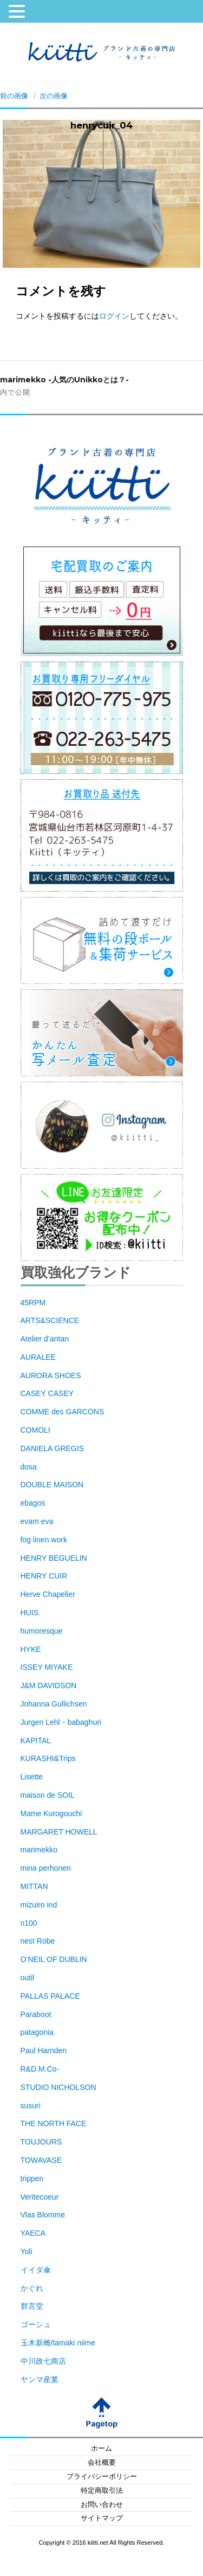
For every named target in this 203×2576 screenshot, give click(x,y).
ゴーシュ (36, 2324)
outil (28, 1977)
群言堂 (32, 2306)
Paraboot (36, 2014)
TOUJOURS (41, 2141)
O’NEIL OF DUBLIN (54, 1959)
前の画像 (14, 95)
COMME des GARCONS (62, 1411)
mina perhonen (46, 1868)
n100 (29, 1923)
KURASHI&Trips (48, 1758)
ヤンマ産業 (39, 2379)
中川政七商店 (43, 2361)
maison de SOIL (48, 1795)
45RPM (33, 1302)
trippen (32, 2178)
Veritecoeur (40, 2197)
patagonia (37, 2032)
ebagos (33, 1503)
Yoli (26, 2251)
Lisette (32, 1776)
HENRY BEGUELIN (54, 1558)
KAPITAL (36, 1740)
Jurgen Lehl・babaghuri (61, 1722)
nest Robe (38, 1941)
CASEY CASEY (47, 1393)
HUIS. (31, 1612)
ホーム (101, 2448)
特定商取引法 (102, 2490)
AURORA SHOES (51, 1375)
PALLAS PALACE (50, 1996)
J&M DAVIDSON (49, 1685)
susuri (31, 2105)
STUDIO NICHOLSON (58, 2087)
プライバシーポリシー (102, 2476)
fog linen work (44, 1539)
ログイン (114, 316)
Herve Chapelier (48, 1594)
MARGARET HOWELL (59, 1832)
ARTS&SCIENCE (50, 1320)
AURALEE (38, 1357)
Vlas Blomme (43, 2214)
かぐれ (32, 2288)
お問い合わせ (102, 2504)
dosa (29, 1466)
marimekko (39, 1849)
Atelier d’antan (45, 1338)
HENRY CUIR (44, 1576)
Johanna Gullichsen (54, 1704)
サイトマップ (102, 2518)
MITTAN (34, 1886)
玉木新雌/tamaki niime (58, 2342)
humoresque (42, 1631)
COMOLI (35, 1430)
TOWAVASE (41, 2160)
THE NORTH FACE (54, 2123)
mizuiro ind (39, 1904)
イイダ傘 (36, 2269)
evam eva (37, 1521)
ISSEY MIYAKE (47, 1667)
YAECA (33, 2233)
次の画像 (54, 95)
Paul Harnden (44, 2050)
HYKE (31, 1649)
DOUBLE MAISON (52, 1484)
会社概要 (102, 2462)
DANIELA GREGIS (52, 1448)
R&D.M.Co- (40, 2069)
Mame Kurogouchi (51, 1813)
